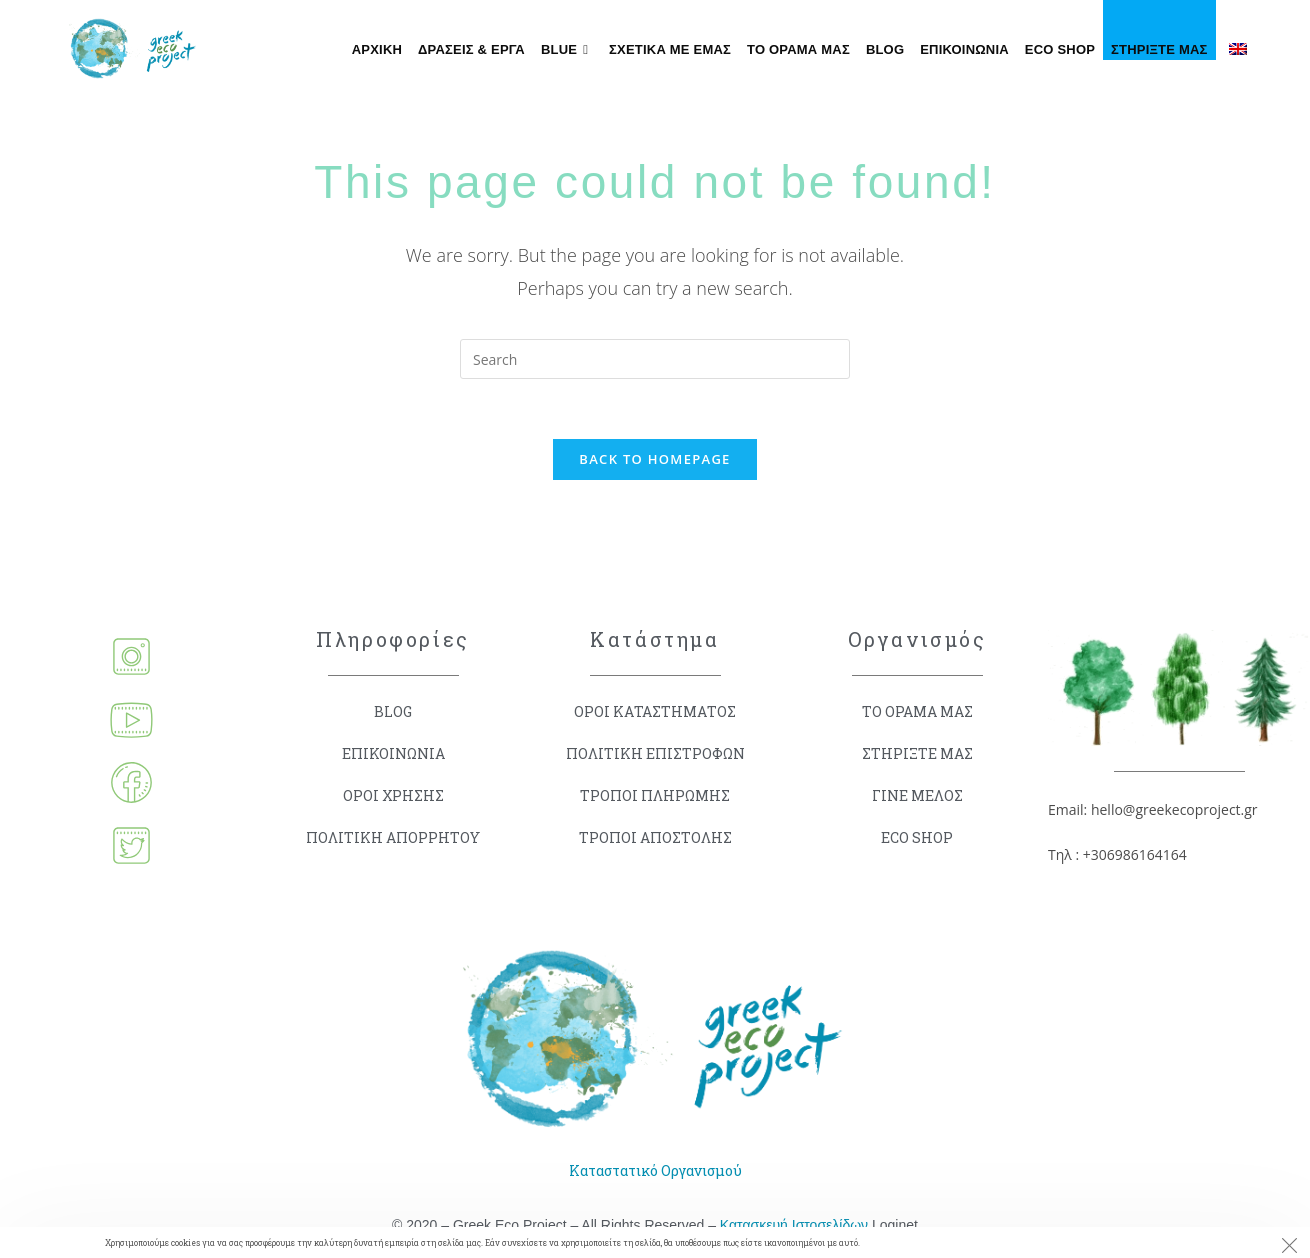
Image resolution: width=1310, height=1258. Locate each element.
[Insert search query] (655, 359)
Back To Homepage (654, 459)
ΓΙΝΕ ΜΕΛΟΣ (917, 795)
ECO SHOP (917, 837)
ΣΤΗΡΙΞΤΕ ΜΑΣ (917, 753)
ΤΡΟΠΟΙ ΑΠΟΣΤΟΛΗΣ (655, 837)
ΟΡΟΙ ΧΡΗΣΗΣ (393, 795)
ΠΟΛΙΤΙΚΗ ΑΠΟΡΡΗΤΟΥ (393, 837)
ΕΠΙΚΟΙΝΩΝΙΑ (393, 753)
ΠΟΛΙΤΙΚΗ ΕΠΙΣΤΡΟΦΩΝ (655, 753)
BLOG (393, 711)
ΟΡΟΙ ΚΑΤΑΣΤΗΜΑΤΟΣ (655, 711)
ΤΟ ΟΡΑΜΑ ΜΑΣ (917, 711)
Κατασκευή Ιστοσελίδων (794, 1225)
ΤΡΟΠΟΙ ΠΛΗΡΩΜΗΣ (655, 795)
